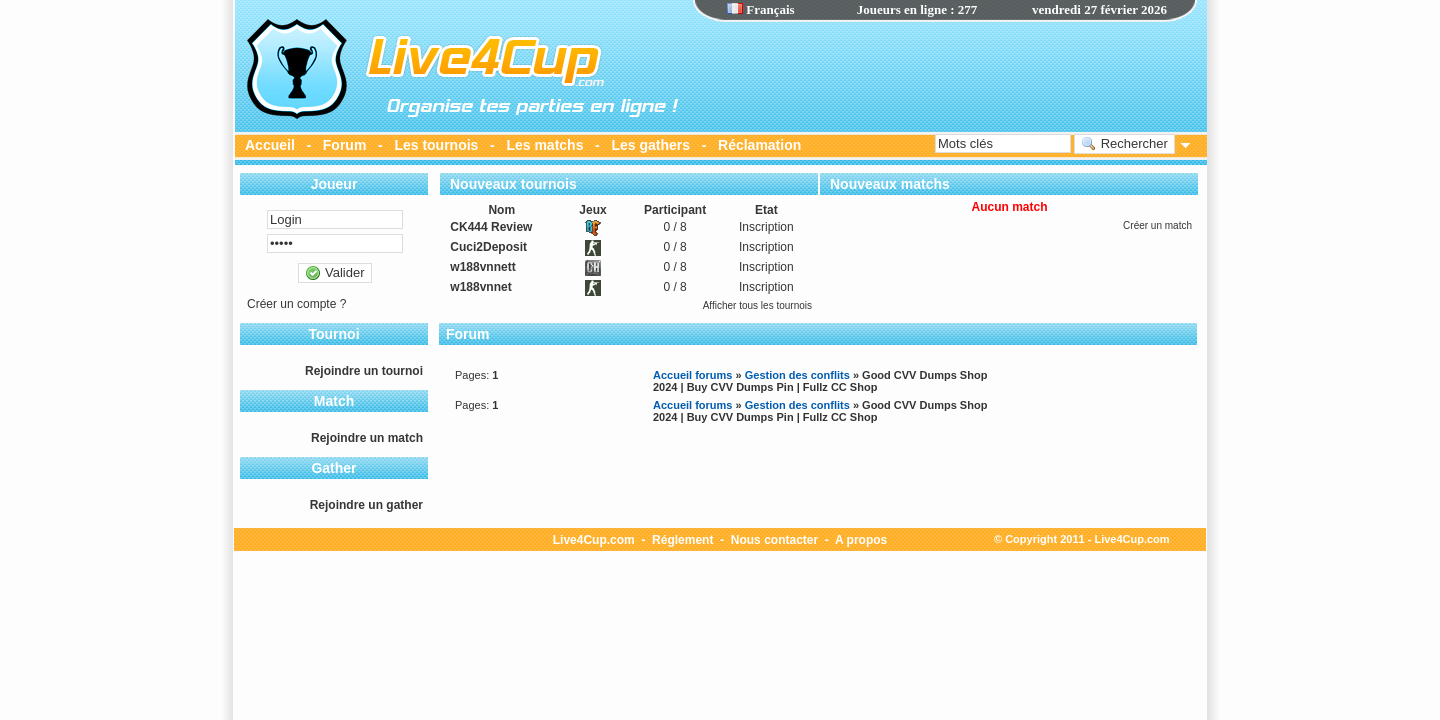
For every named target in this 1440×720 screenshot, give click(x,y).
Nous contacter (774, 540)
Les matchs (544, 145)
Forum (345, 145)
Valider (334, 273)
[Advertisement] (945, 75)
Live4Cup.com (594, 540)
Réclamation (759, 145)
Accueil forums (692, 375)
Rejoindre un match (367, 438)
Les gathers (650, 145)
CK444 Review (491, 227)
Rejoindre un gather (366, 505)
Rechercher (1124, 144)
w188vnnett (482, 267)
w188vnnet (480, 287)
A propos (861, 540)
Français (761, 9)
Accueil (270, 145)
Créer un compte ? (296, 304)
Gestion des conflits (797, 375)
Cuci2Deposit (488, 247)
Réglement (682, 540)
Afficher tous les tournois (757, 305)
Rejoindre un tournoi (364, 371)
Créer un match (1157, 225)
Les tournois (436, 145)
